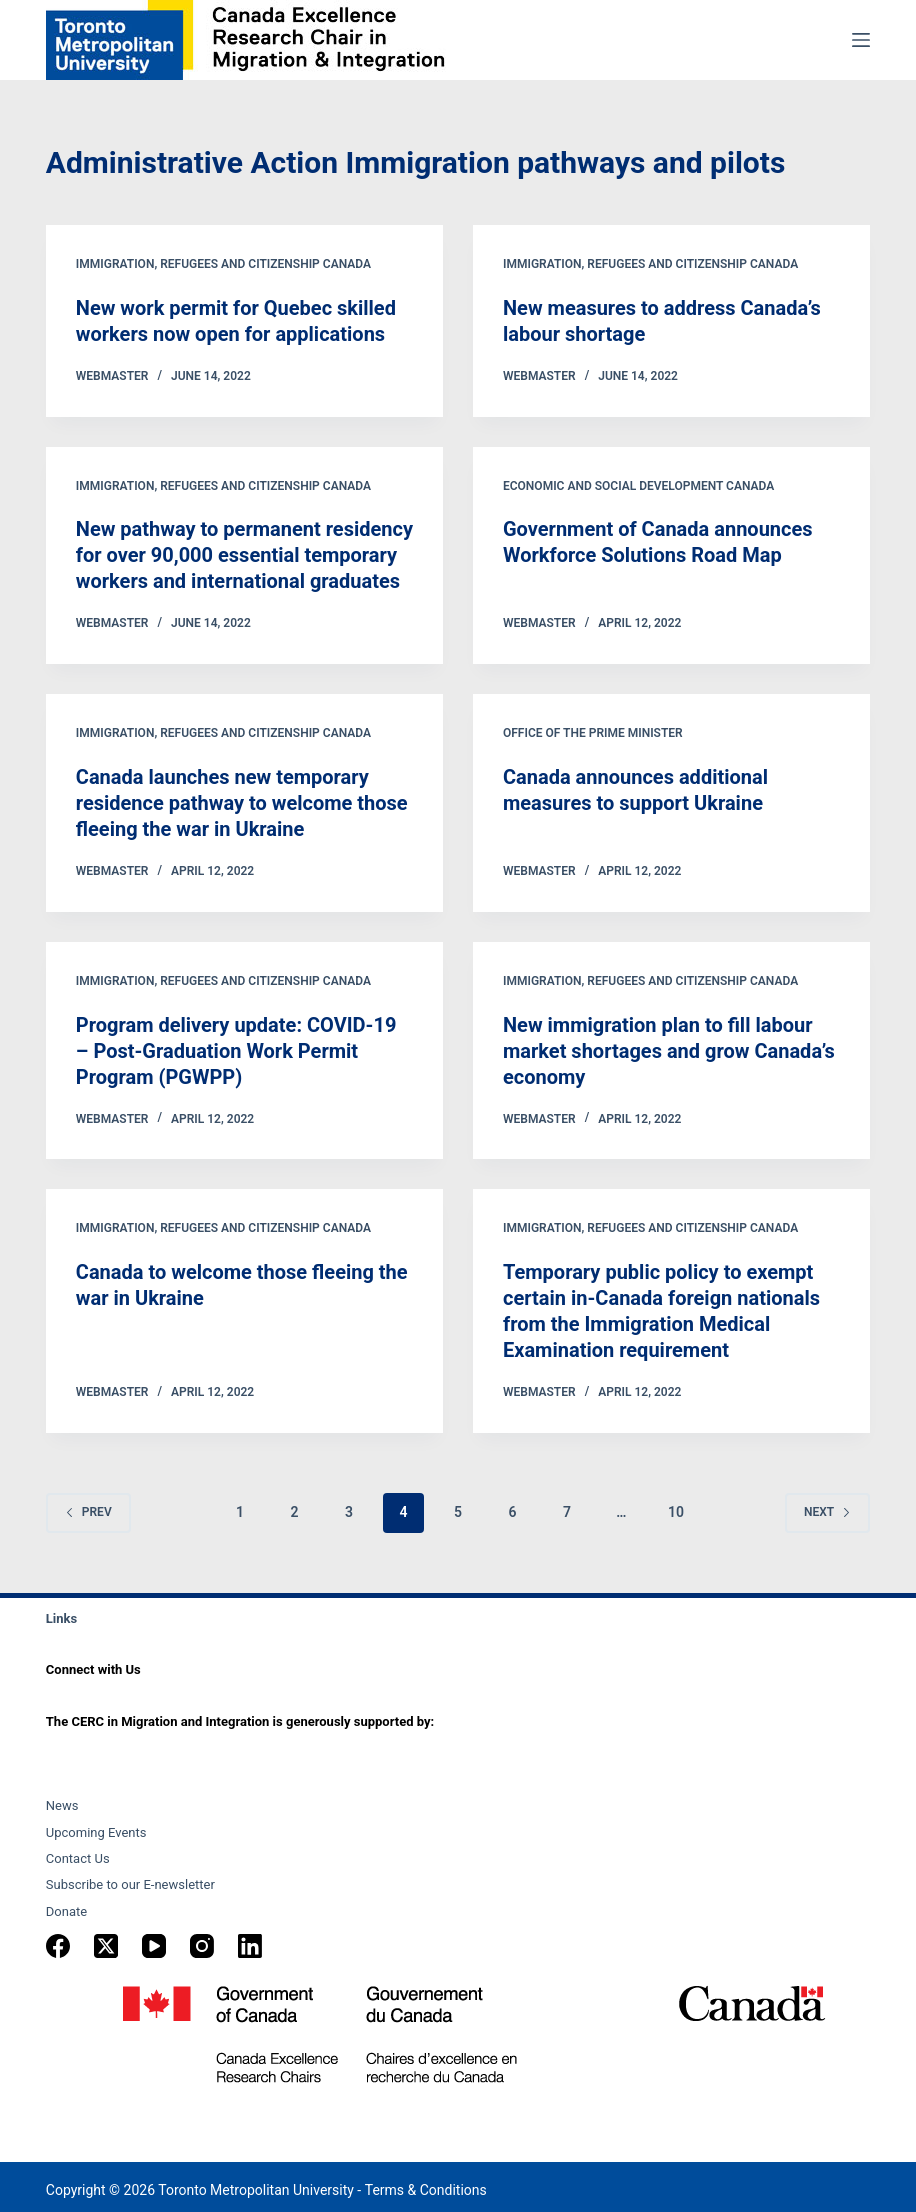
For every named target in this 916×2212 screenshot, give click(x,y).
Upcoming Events (96, 1832)
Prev (88, 1512)
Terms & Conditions (426, 2190)
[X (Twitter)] (106, 1946)
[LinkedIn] (250, 1946)
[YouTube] (154, 1946)
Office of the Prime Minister (593, 733)
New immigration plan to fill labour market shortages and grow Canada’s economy (669, 1051)
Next (827, 1512)
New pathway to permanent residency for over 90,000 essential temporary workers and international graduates (244, 555)
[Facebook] (58, 1946)
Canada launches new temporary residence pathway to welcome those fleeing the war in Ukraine (242, 803)
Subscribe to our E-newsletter (130, 1884)
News (62, 1805)
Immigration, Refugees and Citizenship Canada (223, 264)
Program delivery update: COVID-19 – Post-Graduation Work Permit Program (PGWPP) (236, 1051)
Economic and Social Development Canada (638, 486)
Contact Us (78, 1858)
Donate (66, 1911)
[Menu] (861, 40)
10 (676, 1512)
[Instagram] (202, 1946)
